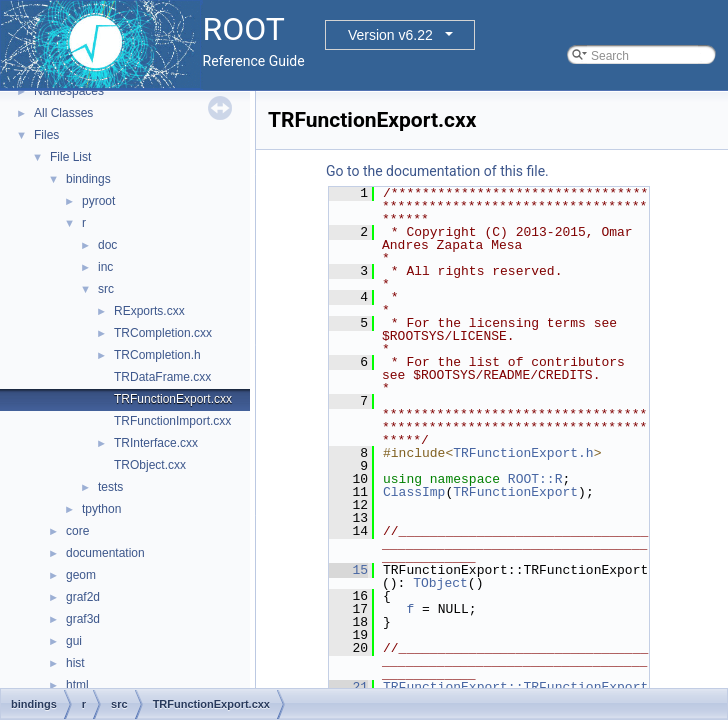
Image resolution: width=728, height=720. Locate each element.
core (77, 531)
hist (75, 663)
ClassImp (414, 492)
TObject (440, 583)
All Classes (63, 113)
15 (348, 570)
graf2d (83, 597)
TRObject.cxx (150, 465)
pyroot (98, 201)
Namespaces (69, 91)
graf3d (83, 619)
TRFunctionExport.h (523, 453)
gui (74, 641)
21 (348, 687)
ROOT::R (535, 479)
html (77, 685)
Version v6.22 (390, 35)
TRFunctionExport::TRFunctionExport (515, 687)
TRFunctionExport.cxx (173, 399)
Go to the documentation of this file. (437, 171)
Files (46, 135)
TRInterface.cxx (156, 443)
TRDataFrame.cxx (162, 377)
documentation (105, 553)
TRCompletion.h (157, 355)
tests (110, 487)
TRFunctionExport (515, 492)
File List (70, 157)
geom (81, 575)
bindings (88, 179)
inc (105, 267)
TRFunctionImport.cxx (172, 421)
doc (107, 245)
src (106, 289)
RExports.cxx (149, 311)
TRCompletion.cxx (163, 333)
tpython (101, 509)
